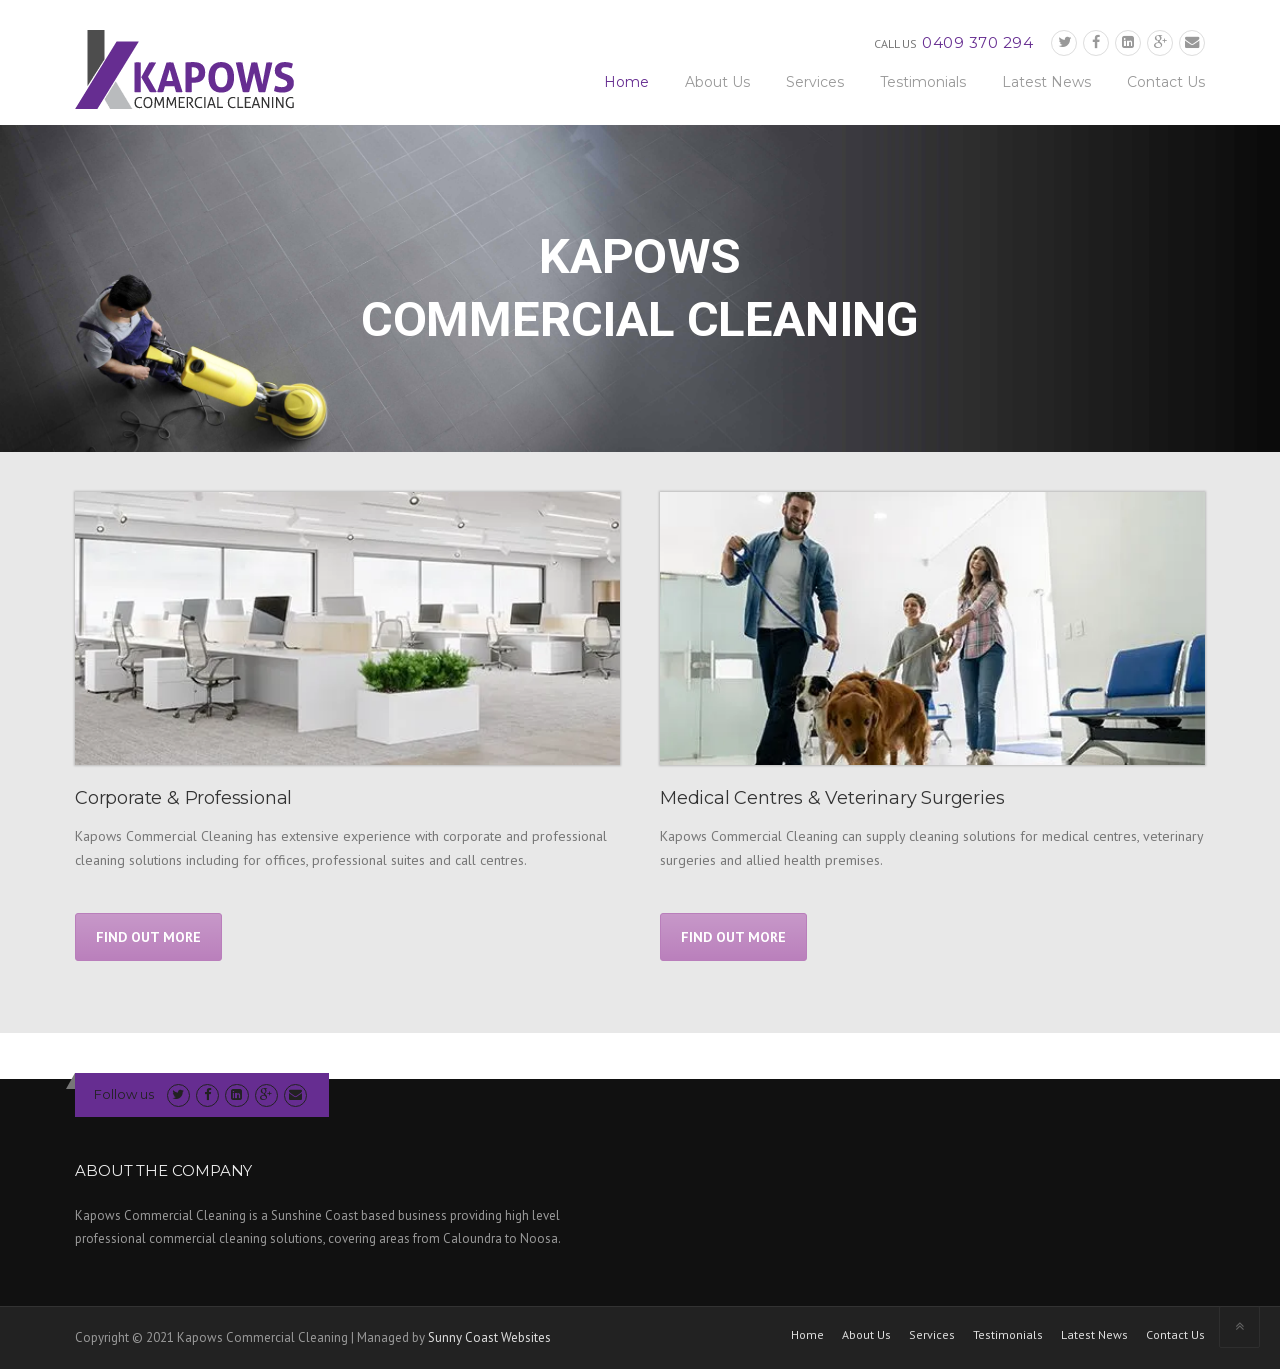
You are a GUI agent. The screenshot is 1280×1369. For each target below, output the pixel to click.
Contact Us (1166, 82)
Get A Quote (640, 1054)
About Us (717, 82)
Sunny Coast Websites (489, 1337)
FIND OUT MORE (148, 937)
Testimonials (923, 82)
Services (815, 82)
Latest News (1046, 82)
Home (626, 82)
